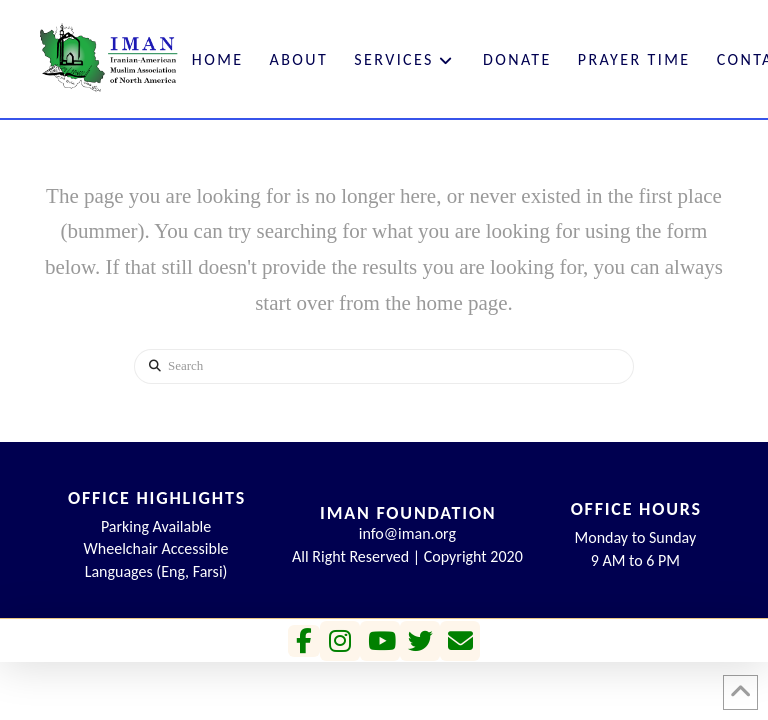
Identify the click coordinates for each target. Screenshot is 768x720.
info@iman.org (407, 533)
